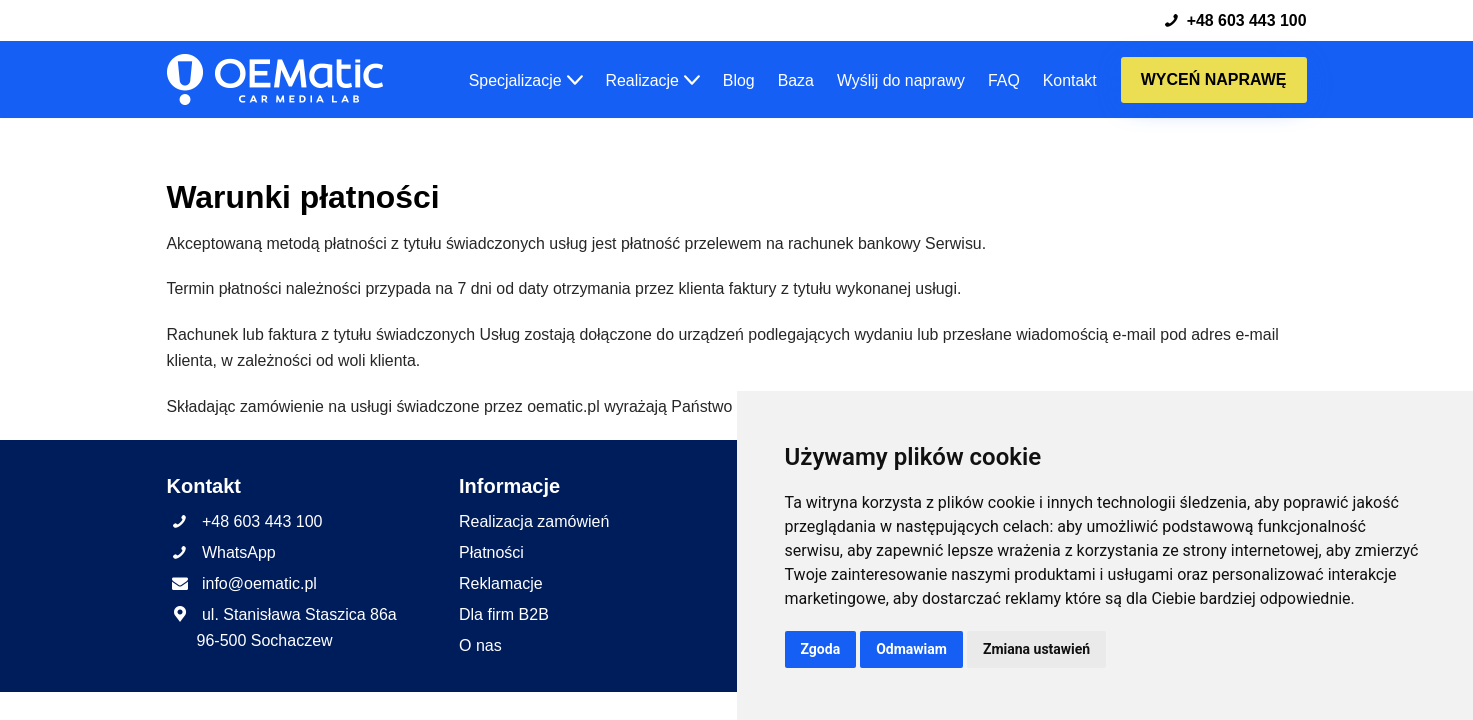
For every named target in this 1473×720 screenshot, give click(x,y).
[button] (572, 80)
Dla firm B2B (504, 642)
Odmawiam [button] (911, 649)
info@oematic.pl (259, 611)
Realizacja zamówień (534, 549)
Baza (794, 80)
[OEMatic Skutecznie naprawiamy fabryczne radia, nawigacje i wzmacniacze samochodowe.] (275, 80)
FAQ (1003, 80)
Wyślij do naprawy (900, 80)
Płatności (491, 580)
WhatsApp (239, 580)
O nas (480, 673)
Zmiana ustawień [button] (1036, 649)
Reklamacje (501, 611)
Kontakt (1069, 80)
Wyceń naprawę (1214, 79)
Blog (737, 80)
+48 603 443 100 (1234, 20)
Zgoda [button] (821, 649)
